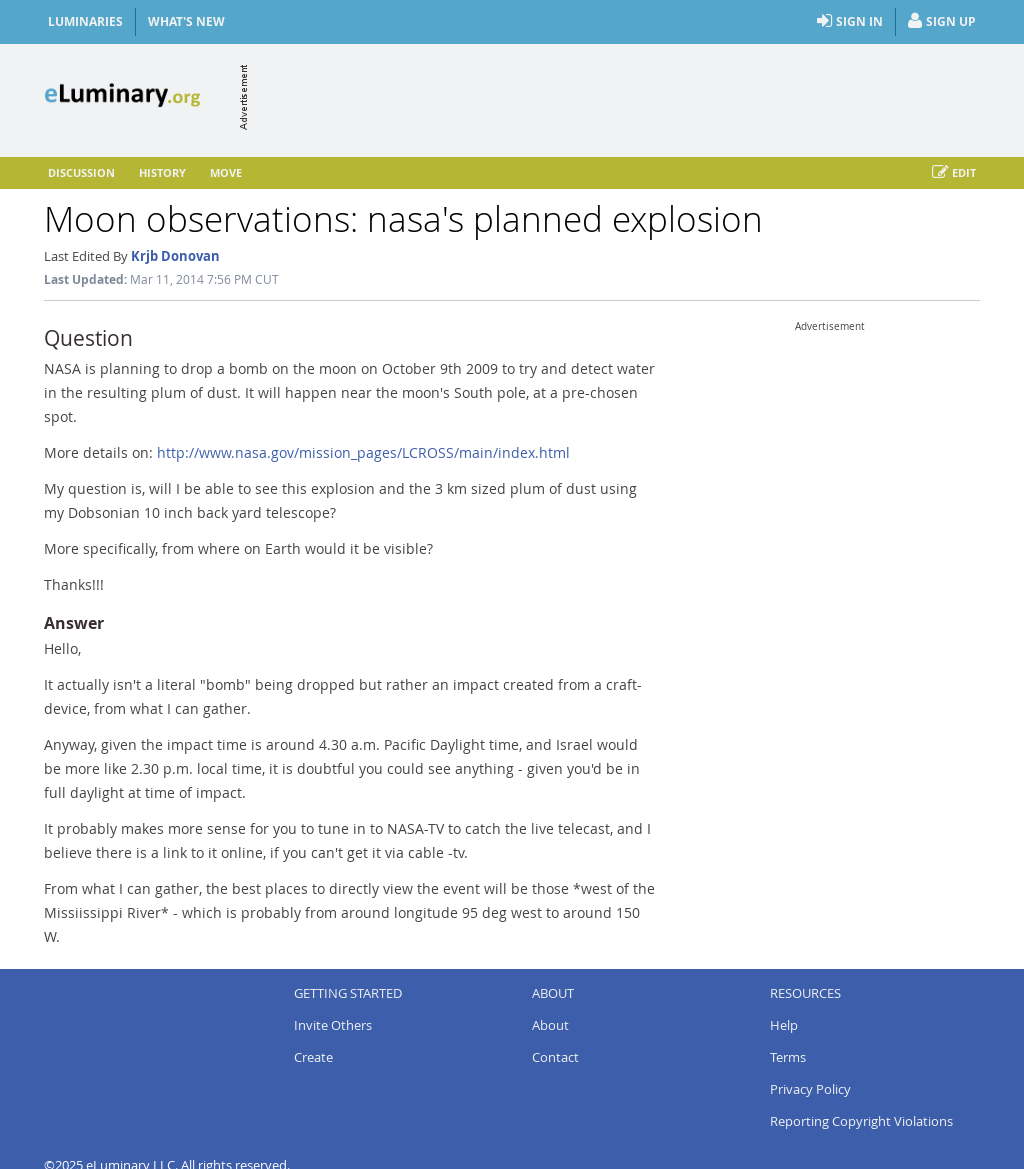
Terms (788, 1057)
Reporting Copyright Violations (861, 1121)
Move (226, 172)
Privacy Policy (810, 1089)
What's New (186, 21)
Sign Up (942, 22)
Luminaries (85, 21)
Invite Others (333, 1025)
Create (313, 1057)
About (550, 1025)
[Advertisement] (616, 97)
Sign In (850, 22)
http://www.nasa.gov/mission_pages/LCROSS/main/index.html (363, 452)
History (162, 172)
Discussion (81, 172)
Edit (954, 173)
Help (784, 1025)
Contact (555, 1057)
